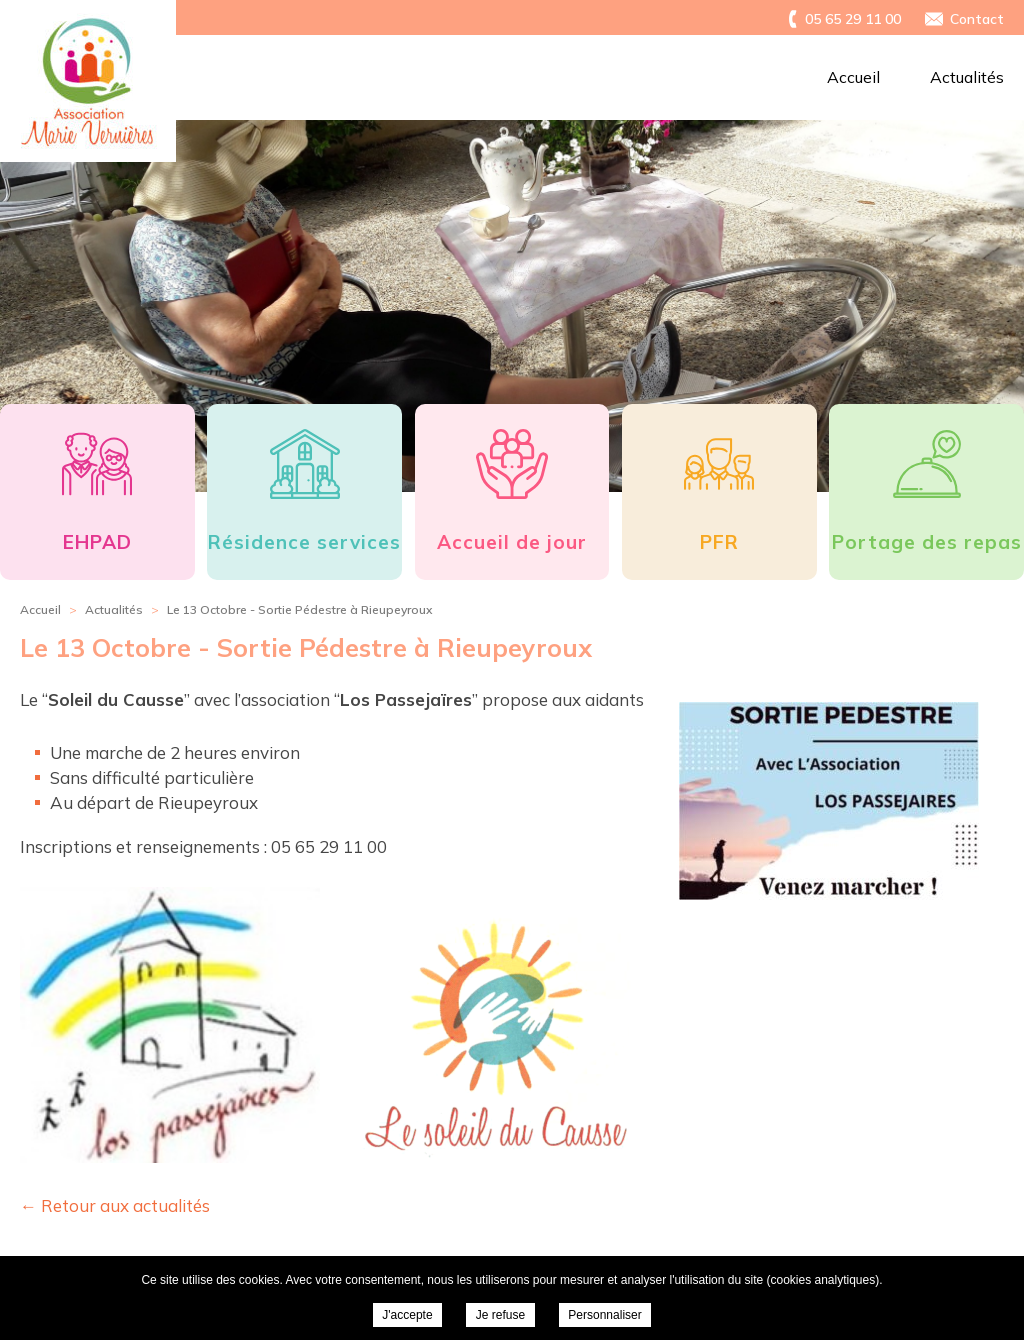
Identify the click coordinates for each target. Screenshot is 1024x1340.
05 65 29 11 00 (853, 19)
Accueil (853, 77)
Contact (977, 19)
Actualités (967, 77)
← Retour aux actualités (115, 1205)
